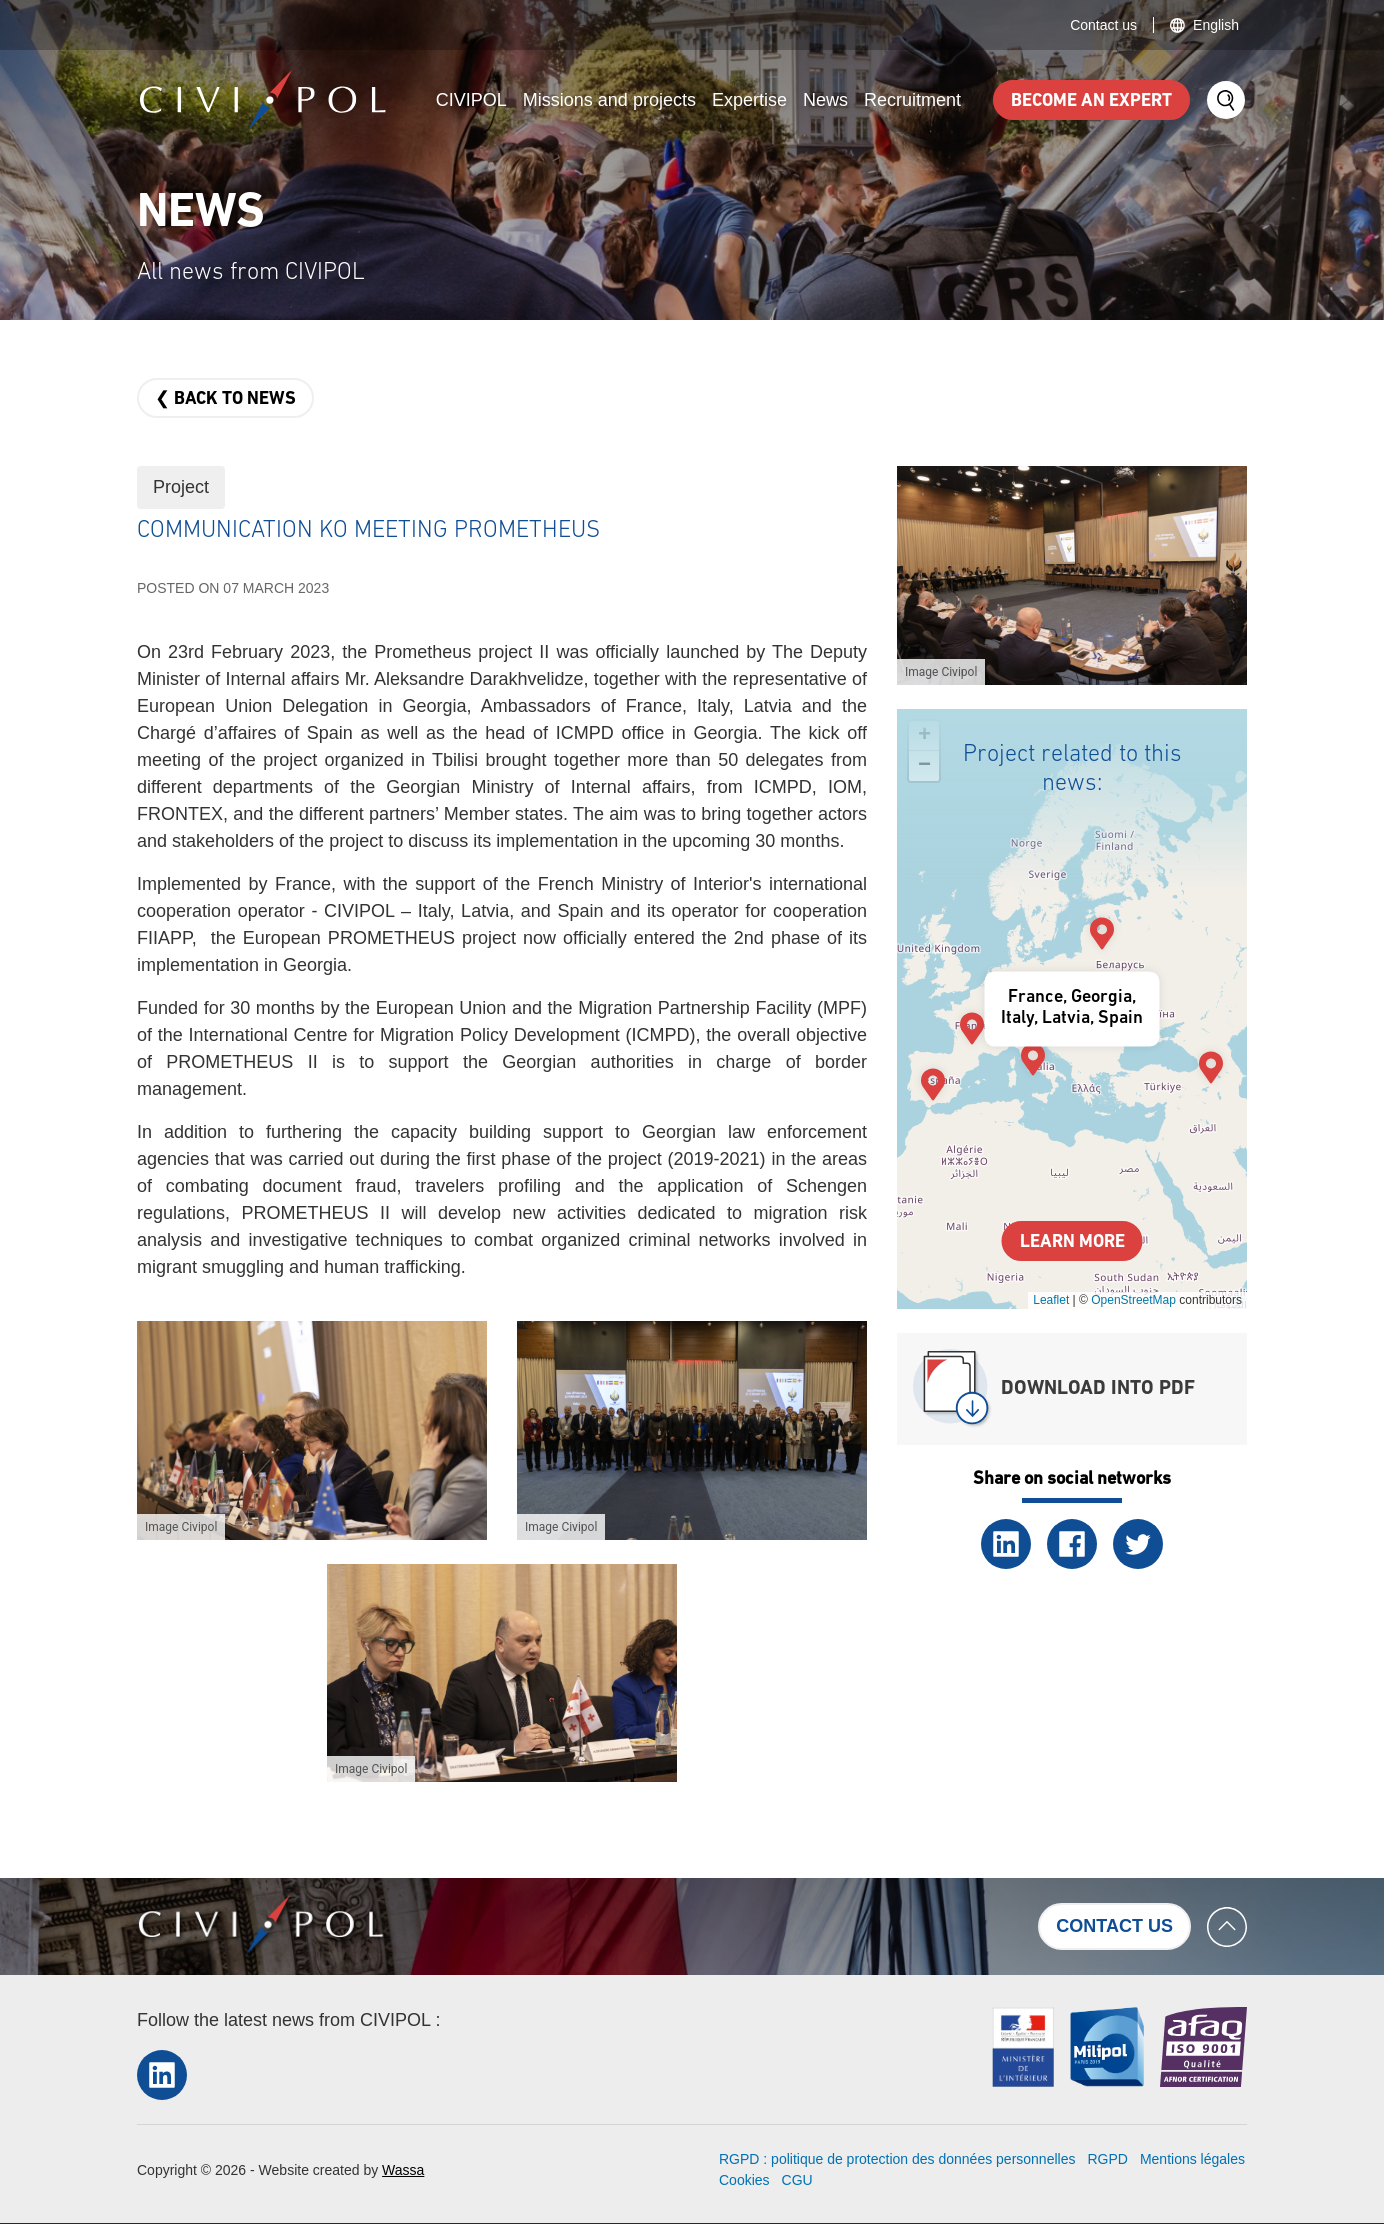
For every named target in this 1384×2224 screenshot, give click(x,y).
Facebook (1072, 1544)
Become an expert (1091, 101)
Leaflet (1051, 1300)
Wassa (403, 2170)
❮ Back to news (225, 399)
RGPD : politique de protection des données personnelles (897, 2159)
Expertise (749, 100)
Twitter (1138, 1544)
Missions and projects (609, 100)
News (825, 100)
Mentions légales (1192, 2159)
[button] (312, 1430)
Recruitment (912, 100)
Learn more (1072, 1242)
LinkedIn (1006, 1544)
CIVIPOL (471, 100)
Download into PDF (1098, 1389)
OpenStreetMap (1133, 1300)
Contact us (1103, 25)
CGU (797, 2180)
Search (1226, 100)
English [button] (1216, 25)
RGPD (1107, 2159)
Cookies (744, 2180)
